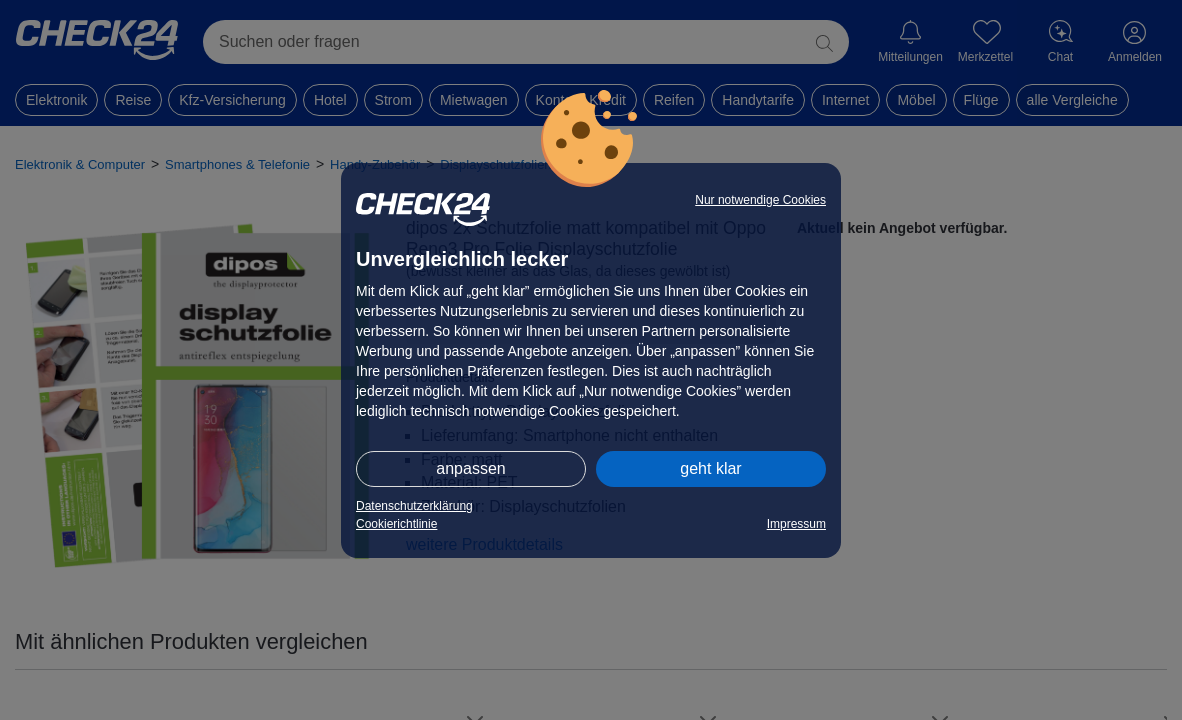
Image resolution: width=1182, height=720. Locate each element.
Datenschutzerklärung (414, 506)
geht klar (710, 468)
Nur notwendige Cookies (760, 200)
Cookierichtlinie (396, 524)
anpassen (470, 468)
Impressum (796, 524)
